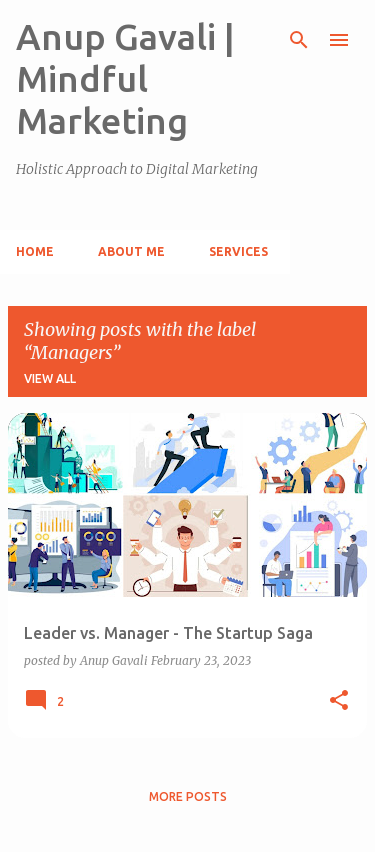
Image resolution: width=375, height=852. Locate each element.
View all (50, 378)
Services (238, 251)
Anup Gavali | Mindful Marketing (125, 78)
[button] (339, 701)
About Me (131, 251)
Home (35, 251)
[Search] (299, 40)
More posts (188, 796)
